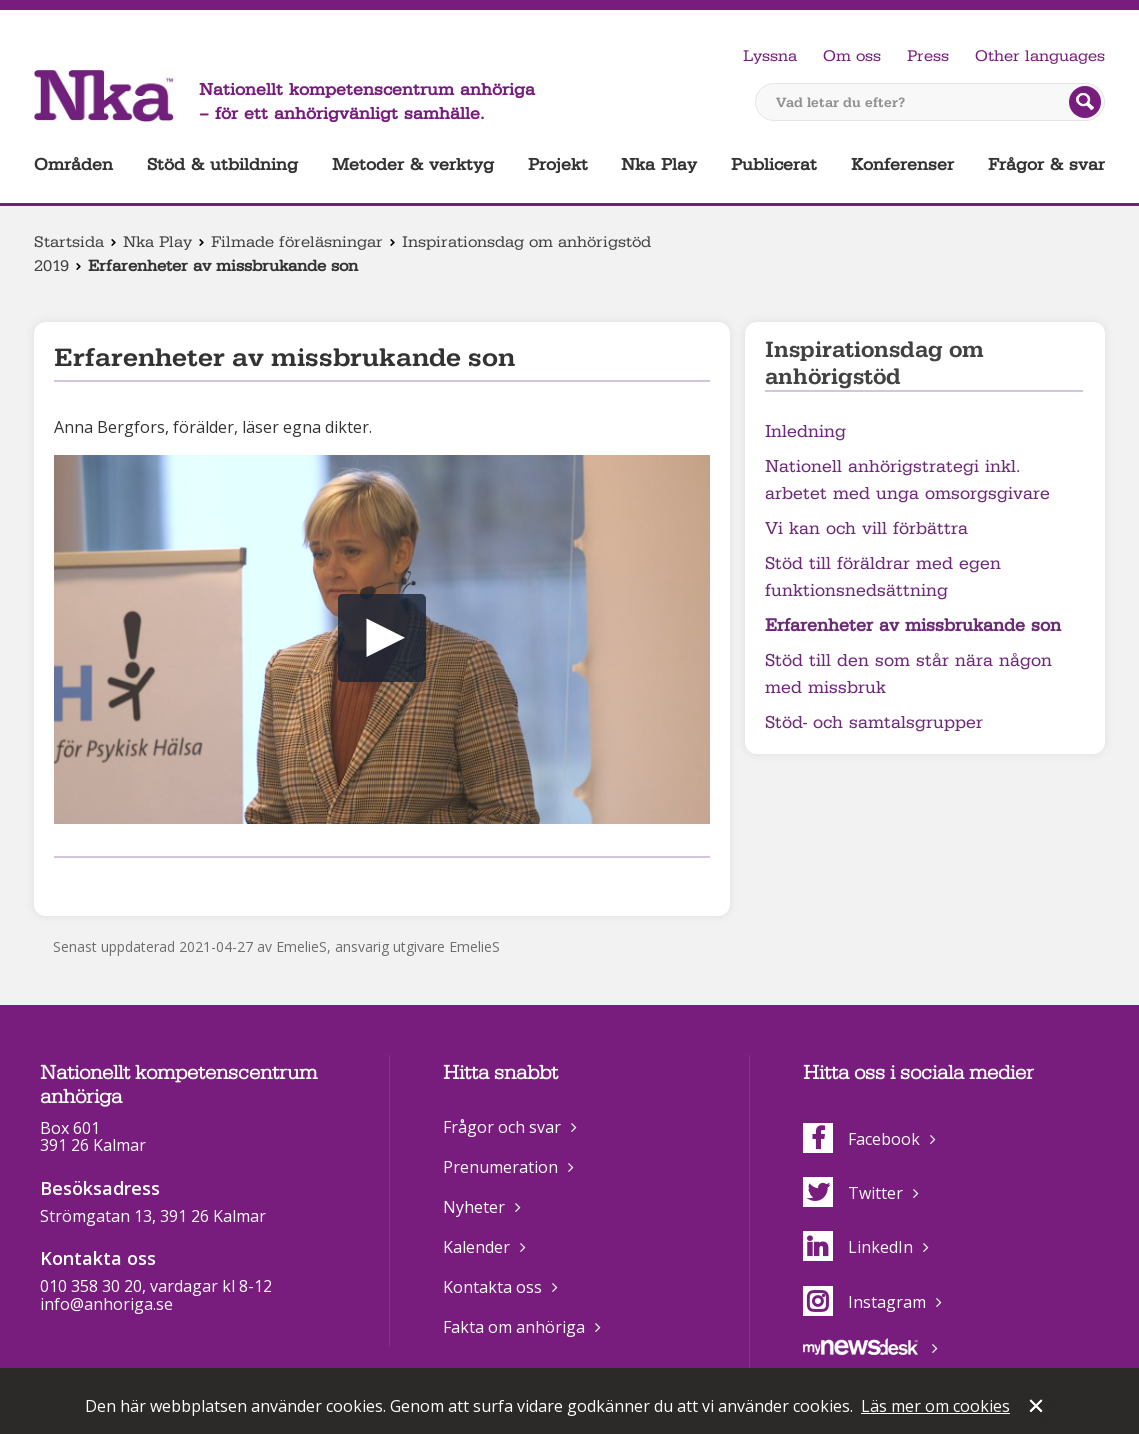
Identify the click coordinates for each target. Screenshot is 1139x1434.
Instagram (864, 1302)
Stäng (1038, 1408)
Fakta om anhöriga (514, 1327)
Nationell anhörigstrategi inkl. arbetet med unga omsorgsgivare (907, 480)
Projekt (558, 164)
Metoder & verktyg (413, 164)
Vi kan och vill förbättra (866, 528)
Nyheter (474, 1207)
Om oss (852, 56)
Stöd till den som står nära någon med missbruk (908, 674)
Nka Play (659, 164)
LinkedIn (858, 1247)
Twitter (853, 1193)
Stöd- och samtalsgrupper (874, 722)
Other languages (1040, 56)
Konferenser (902, 164)
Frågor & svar (1046, 164)
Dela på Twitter (98, 883)
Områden (73, 164)
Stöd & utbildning (222, 164)
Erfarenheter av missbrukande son (913, 625)
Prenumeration (500, 1167)
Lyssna (770, 56)
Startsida (69, 242)
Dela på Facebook (66, 883)
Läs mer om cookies (935, 1406)
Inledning (805, 431)
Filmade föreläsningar (297, 242)
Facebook (861, 1139)
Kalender (476, 1247)
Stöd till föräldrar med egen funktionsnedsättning (883, 577)
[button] (382, 638)
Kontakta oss (492, 1287)
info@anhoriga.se (106, 1304)
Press (928, 56)
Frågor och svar (502, 1127)
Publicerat (774, 164)
